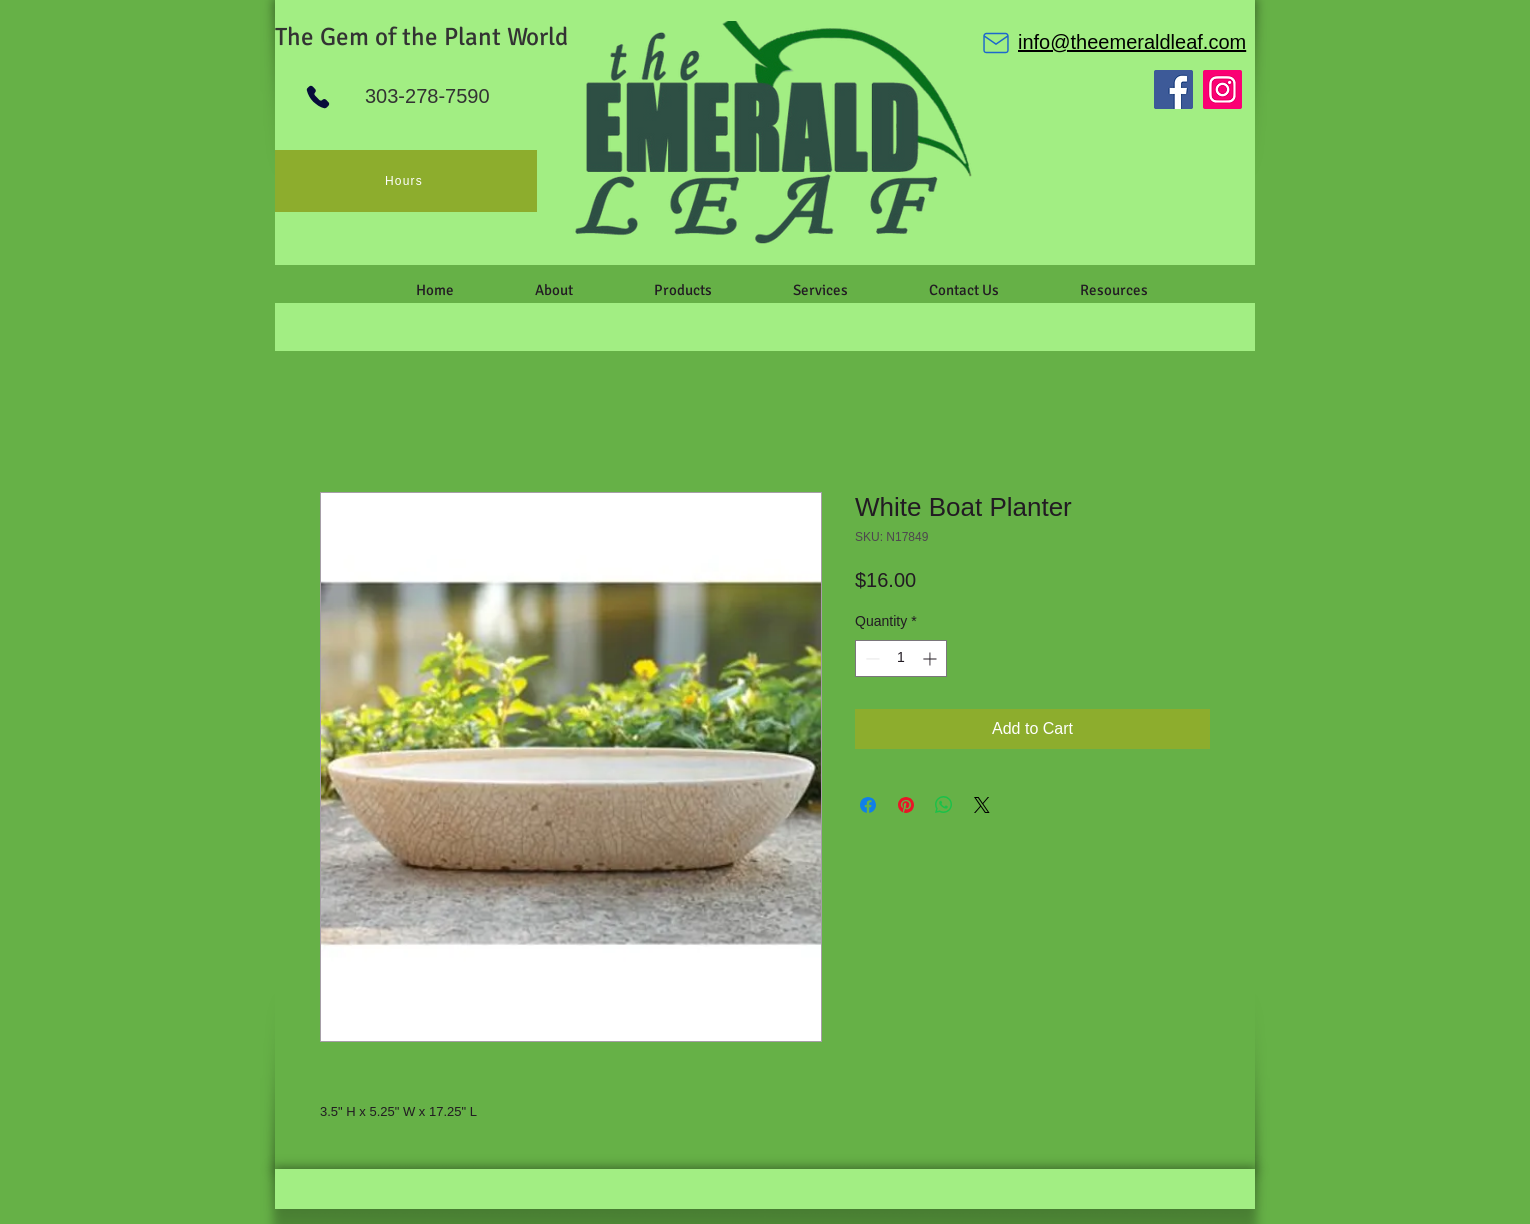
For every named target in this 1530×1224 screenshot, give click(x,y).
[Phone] (318, 97)
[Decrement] (870, 658)
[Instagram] (1222, 89)
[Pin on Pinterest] (906, 805)
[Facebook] (1173, 89)
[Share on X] (982, 805)
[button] (553, 290)
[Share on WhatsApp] (944, 805)
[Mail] (996, 43)
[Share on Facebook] (868, 805)
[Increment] (931, 658)
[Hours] (406, 181)
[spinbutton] (901, 658)
